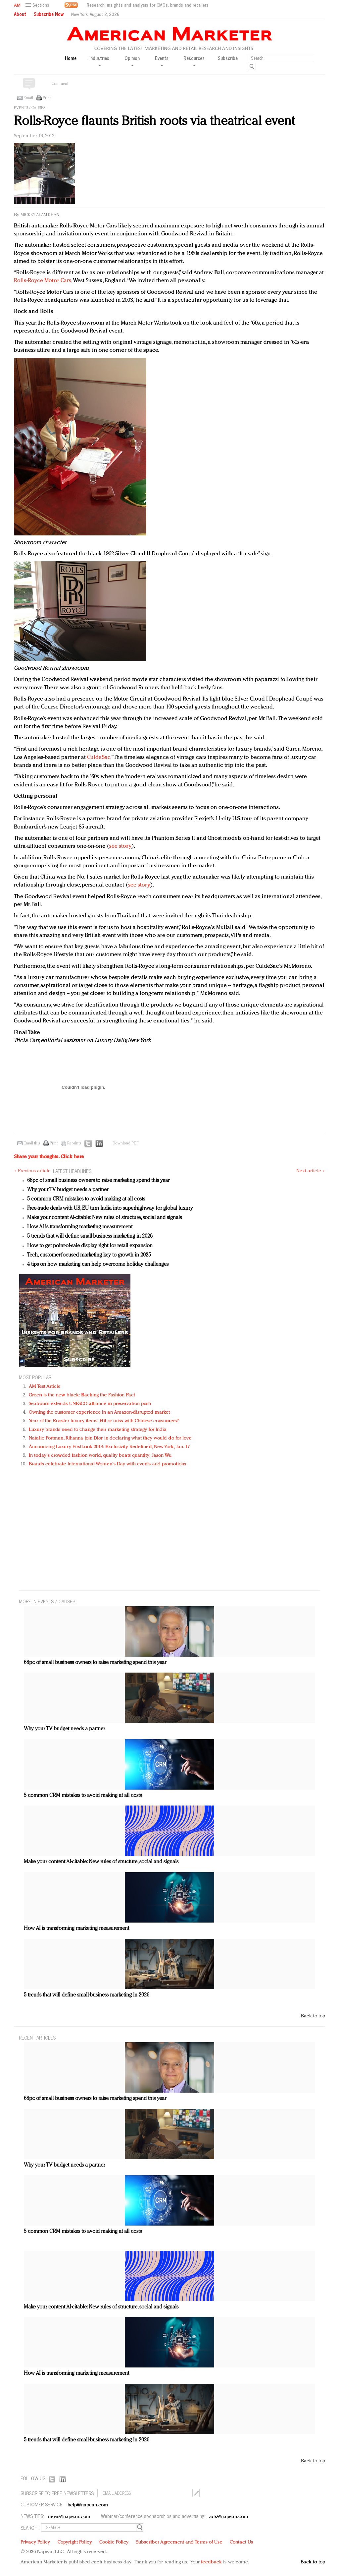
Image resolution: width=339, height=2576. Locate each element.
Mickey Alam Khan (40, 215)
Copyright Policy (75, 2542)
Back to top (313, 2016)
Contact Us (241, 2542)
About (20, 14)
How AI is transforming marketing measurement (79, 1227)
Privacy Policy (35, 2542)
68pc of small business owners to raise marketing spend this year (98, 1180)
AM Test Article (45, 1386)
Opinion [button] (132, 60)
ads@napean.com (228, 2516)
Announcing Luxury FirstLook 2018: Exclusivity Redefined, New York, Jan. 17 (109, 1446)
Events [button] (162, 60)
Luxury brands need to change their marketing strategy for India (98, 1429)
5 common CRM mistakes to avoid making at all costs (86, 1199)
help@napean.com (88, 2505)
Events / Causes (29, 108)
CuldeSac (98, 757)
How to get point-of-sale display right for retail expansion (90, 1246)
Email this (32, 1143)
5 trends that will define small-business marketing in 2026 (90, 1236)
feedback (211, 2562)
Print (47, 98)
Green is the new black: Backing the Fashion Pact (82, 1395)
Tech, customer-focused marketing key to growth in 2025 (89, 1255)
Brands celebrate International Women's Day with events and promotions (107, 1464)
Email (28, 98)
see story (120, 846)
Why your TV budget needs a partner (67, 1190)
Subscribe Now (49, 14)
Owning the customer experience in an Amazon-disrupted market (99, 1412)
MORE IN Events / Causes (47, 1601)
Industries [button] (99, 60)
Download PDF (125, 1143)
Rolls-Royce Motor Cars (42, 280)
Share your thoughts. (49, 1156)
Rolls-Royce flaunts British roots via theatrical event (154, 121)
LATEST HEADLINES (72, 1171)
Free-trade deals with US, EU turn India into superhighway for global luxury (110, 1208)
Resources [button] (194, 60)
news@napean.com (69, 2516)
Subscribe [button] (228, 58)
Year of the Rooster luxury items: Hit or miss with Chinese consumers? (104, 1421)
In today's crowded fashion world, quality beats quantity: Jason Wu (100, 1455)
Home (70, 58)
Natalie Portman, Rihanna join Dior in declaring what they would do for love (110, 1438)
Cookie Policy (113, 2542)
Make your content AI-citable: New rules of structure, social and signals (104, 1217)
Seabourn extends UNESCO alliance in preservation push (90, 1403)
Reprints (74, 1143)
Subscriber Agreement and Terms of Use (179, 2542)
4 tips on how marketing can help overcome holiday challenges (98, 1264)
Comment (60, 84)
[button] (38, 5)
